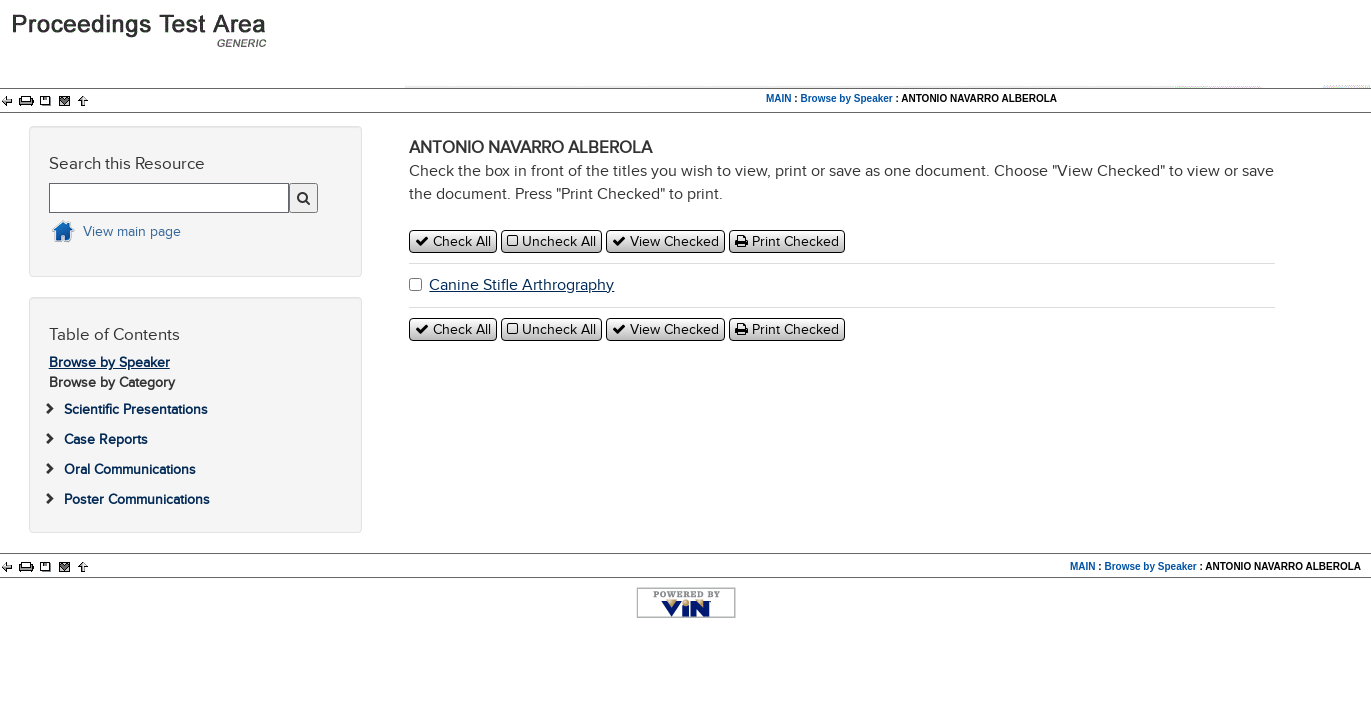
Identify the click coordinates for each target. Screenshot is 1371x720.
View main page (132, 231)
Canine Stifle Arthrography (521, 285)
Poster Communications (137, 499)
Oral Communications (130, 469)
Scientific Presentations (136, 409)
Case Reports (106, 439)
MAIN (779, 98)
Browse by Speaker (846, 98)
